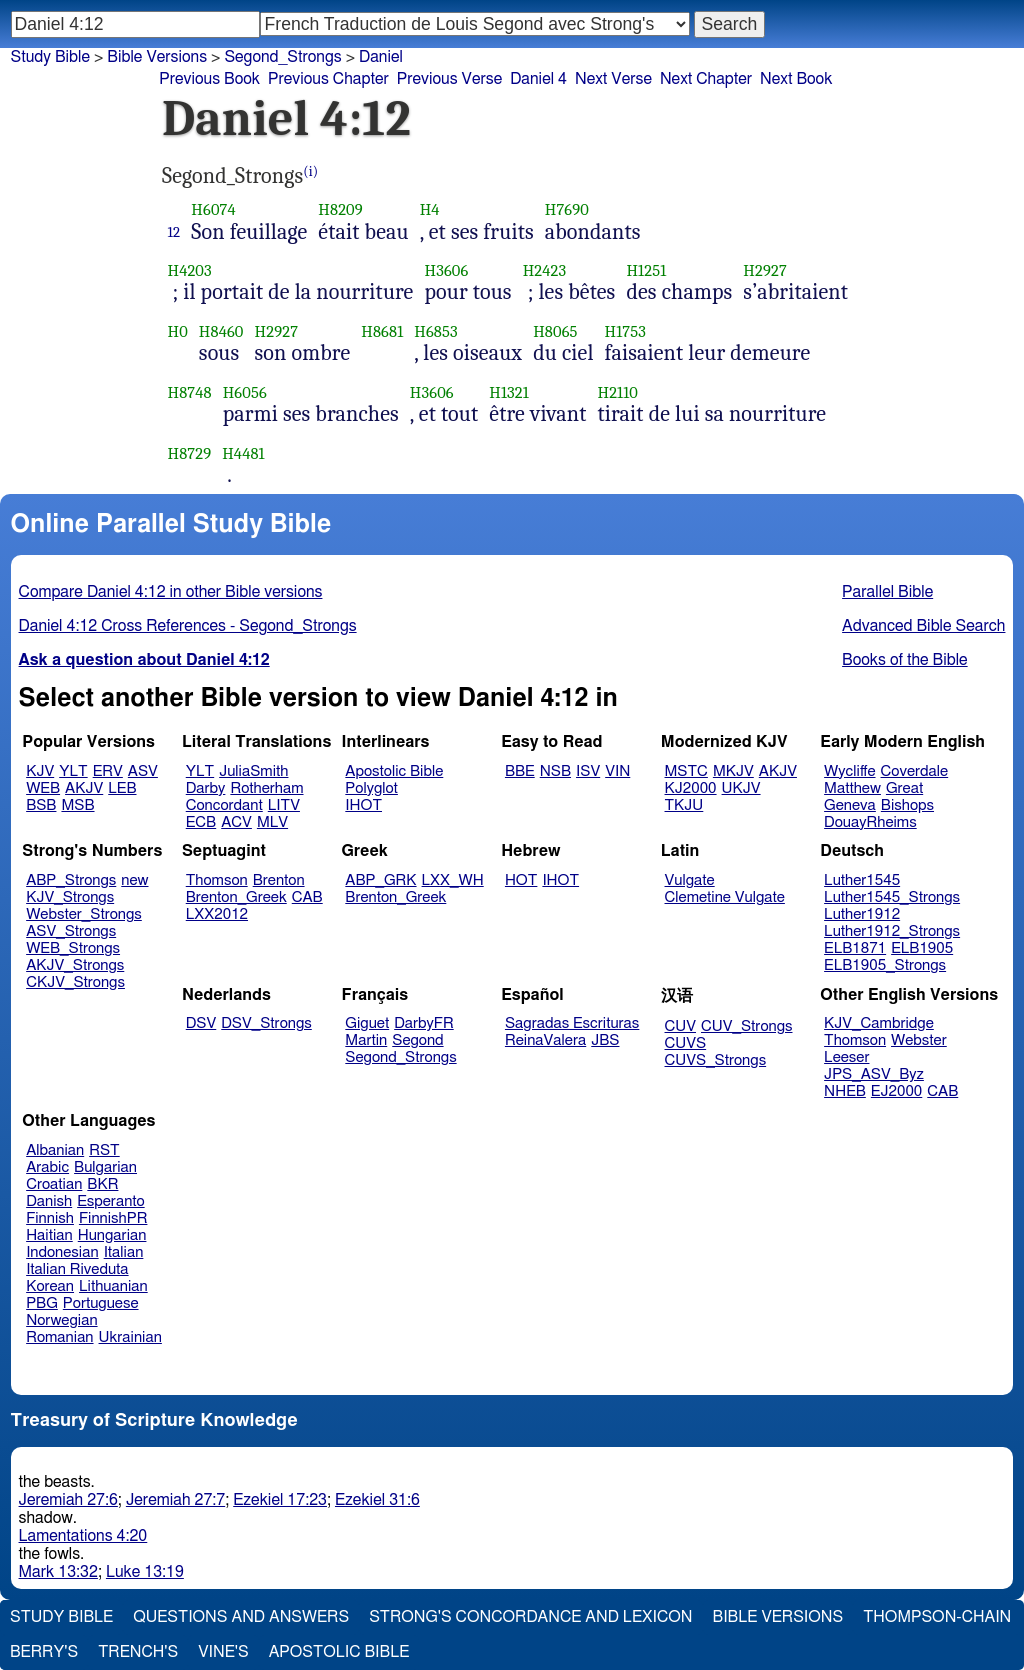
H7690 (567, 209)
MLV (272, 822)
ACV (236, 822)
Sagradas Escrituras (572, 1023)
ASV (143, 771)
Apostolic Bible (339, 1652)
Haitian (49, 1235)
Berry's (44, 1652)
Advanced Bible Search (923, 626)
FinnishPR (113, 1218)
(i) (310, 171)
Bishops (907, 805)
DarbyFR (424, 1023)
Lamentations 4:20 (83, 1536)
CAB (307, 897)
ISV (588, 771)
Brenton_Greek (236, 897)
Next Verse (613, 79)
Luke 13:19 (145, 1572)
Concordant (224, 805)
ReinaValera (545, 1040)
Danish (49, 1201)
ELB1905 (922, 948)
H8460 (221, 331)
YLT (73, 771)
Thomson (217, 880)
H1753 (625, 331)
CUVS (686, 1043)
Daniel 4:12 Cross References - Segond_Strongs (188, 626)
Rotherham (266, 788)
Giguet (367, 1023)
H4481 (243, 453)
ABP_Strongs (71, 880)
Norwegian (61, 1320)
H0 (178, 331)
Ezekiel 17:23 (280, 1500)
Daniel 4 (538, 79)
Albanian (55, 1150)
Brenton (279, 880)
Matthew (852, 788)
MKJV (733, 771)
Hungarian (112, 1235)
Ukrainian (130, 1337)
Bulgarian (105, 1167)
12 (174, 232)
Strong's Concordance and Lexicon (530, 1617)
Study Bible (50, 57)
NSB (555, 771)
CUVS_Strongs (716, 1060)
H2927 (765, 270)
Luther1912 (862, 914)
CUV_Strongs (746, 1026)
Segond (417, 1040)
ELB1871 (855, 948)
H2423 (545, 270)
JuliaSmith (253, 771)
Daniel (381, 57)
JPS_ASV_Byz (874, 1074)
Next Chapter (706, 79)
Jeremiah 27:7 (175, 1500)
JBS (605, 1040)
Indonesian (62, 1252)
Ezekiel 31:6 (377, 1500)
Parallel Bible (887, 592)
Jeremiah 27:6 (68, 1500)
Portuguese (101, 1303)
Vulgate (690, 880)
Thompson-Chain (937, 1617)
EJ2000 (896, 1091)
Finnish (50, 1218)
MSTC (686, 771)
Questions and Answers (241, 1617)
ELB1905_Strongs (885, 965)
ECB (201, 822)
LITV (284, 805)
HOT (521, 880)
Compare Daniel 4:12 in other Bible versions (171, 592)
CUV (681, 1026)
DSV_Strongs (266, 1023)
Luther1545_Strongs (892, 897)
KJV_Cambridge (879, 1023)
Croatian (54, 1184)
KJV (40, 771)
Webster (919, 1040)
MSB (77, 805)
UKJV (741, 788)
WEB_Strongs (73, 948)
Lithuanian (113, 1286)
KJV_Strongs (70, 897)
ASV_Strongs (71, 931)
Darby (206, 788)
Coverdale (915, 771)
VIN (617, 771)
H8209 (340, 209)
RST (104, 1150)
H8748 (190, 392)
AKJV (84, 788)
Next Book (796, 79)
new (134, 880)
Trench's (138, 1652)
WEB (43, 788)
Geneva (850, 805)
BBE (520, 771)
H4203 (190, 270)
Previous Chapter (328, 79)
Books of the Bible (905, 660)
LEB (122, 788)
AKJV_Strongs (75, 965)
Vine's (223, 1652)
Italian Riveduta (77, 1269)
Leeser (846, 1057)
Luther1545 (862, 880)
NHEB (845, 1091)
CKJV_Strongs (75, 982)
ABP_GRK (380, 880)
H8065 (555, 331)
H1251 (646, 270)
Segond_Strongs (282, 57)
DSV (201, 1023)
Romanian (59, 1337)
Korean (50, 1286)
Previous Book (209, 79)
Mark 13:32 (58, 1572)
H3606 (447, 270)
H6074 (213, 209)
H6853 (436, 331)
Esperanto (111, 1201)
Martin (366, 1040)
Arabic (47, 1167)
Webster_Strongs (84, 914)
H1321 (509, 392)
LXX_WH (453, 880)
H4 (430, 209)
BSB (41, 805)
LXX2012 (217, 914)
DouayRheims (870, 822)
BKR (102, 1184)
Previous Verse (449, 79)
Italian (124, 1252)
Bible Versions (157, 57)
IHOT (363, 805)
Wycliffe (849, 771)
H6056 (245, 392)
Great (904, 788)
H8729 (190, 453)
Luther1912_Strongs (892, 931)
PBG (42, 1303)
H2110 (618, 392)
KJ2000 (691, 788)
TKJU (684, 805)
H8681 (382, 331)
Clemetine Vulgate (725, 897)
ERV (108, 771)
